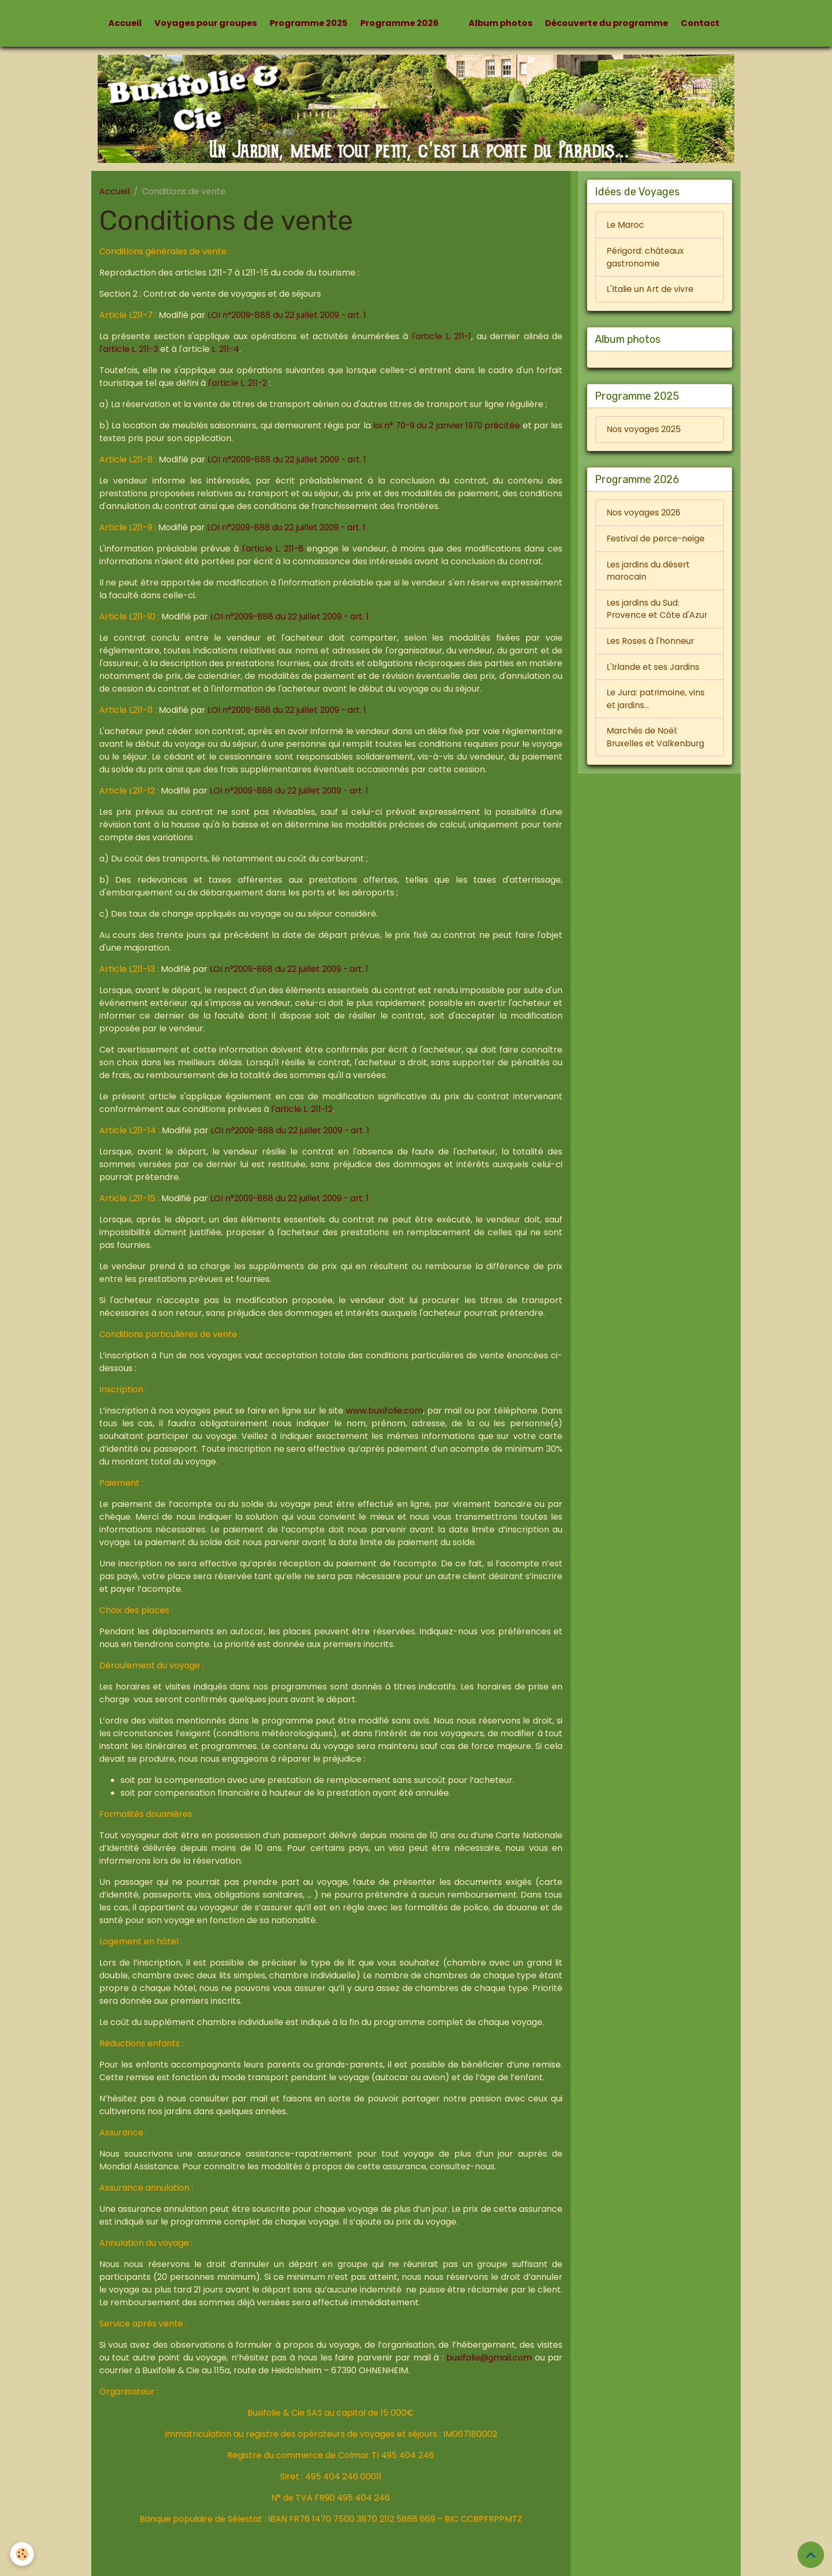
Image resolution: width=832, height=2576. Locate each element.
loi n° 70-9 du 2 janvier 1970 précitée (457, 425)
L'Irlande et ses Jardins (653, 671)
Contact (700, 23)
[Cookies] (22, 2554)
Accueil (125, 23)
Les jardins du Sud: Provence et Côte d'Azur (657, 612)
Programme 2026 (399, 23)
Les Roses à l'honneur (650, 645)
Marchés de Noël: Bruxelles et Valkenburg (655, 741)
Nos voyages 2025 (643, 431)
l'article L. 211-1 (441, 336)
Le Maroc (625, 225)
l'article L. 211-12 (302, 1109)
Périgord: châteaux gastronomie (645, 257)
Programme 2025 (309, 23)
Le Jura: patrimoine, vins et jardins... (656, 703)
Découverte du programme (606, 23)
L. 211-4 (227, 349)
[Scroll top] (811, 2554)
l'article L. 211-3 (130, 349)
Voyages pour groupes (205, 23)
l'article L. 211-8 (272, 548)
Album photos (500, 23)
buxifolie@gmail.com (489, 2357)
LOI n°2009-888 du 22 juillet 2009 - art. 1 (288, 315)
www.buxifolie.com (384, 1411)
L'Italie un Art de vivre (650, 290)
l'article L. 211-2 (238, 383)
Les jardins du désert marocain (648, 573)
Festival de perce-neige (656, 541)
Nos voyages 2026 (643, 515)
